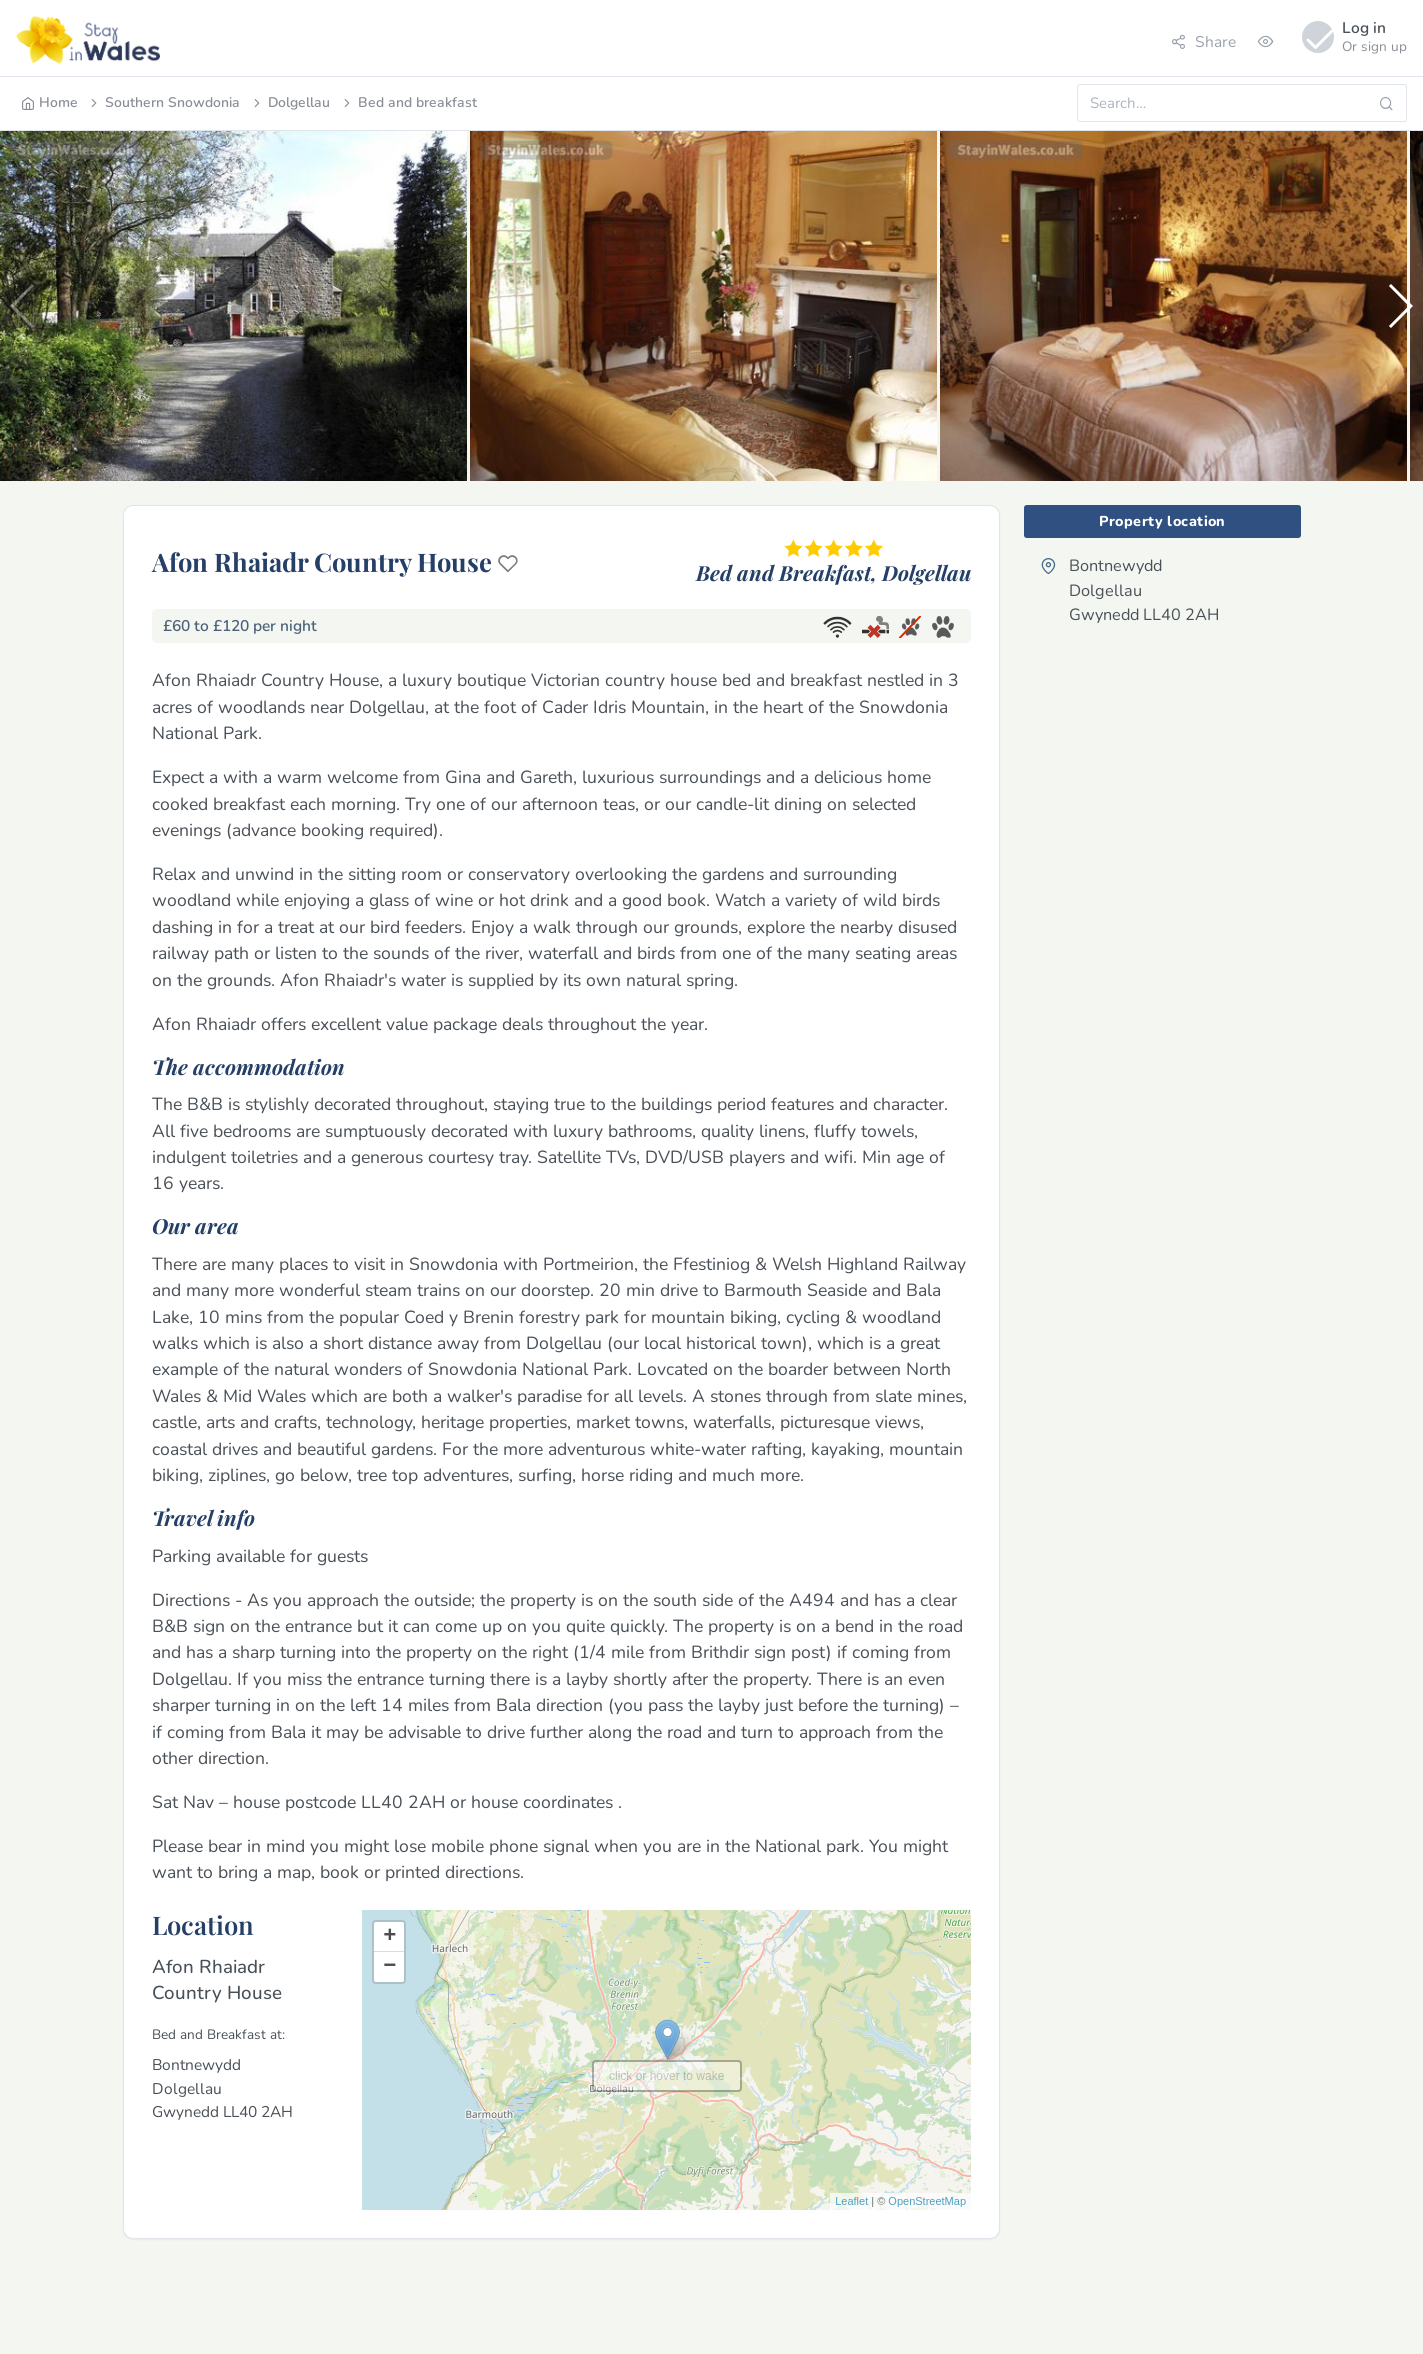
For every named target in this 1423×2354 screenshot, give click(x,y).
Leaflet (851, 2201)
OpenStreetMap (927, 2201)
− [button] (389, 1967)
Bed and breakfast (408, 102)
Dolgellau (290, 102)
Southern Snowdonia (163, 102)
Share (1203, 41)
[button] (1399, 306)
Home (49, 102)
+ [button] (389, 1937)
